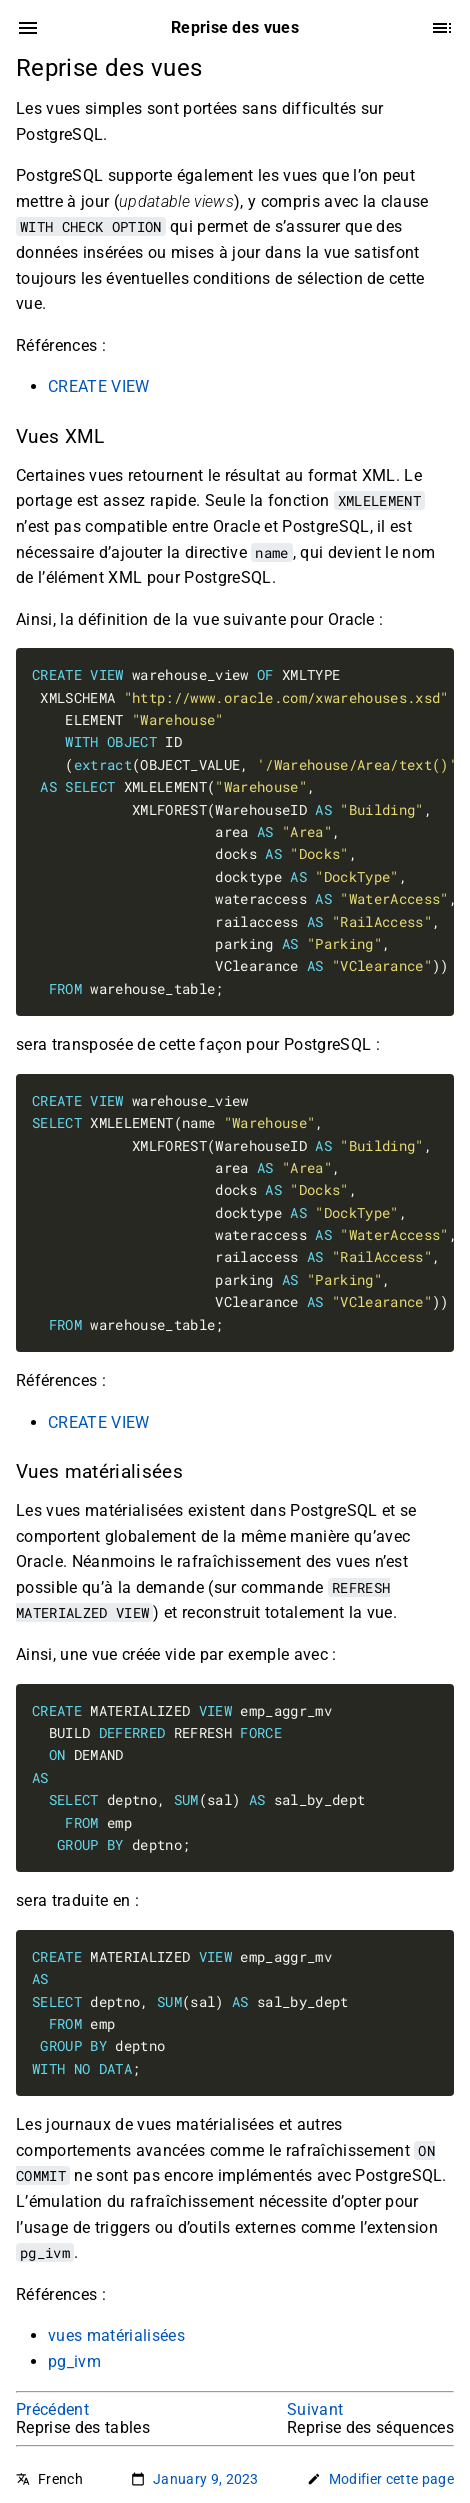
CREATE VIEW (99, 386)
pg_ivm (74, 2361)
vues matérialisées (116, 2335)
